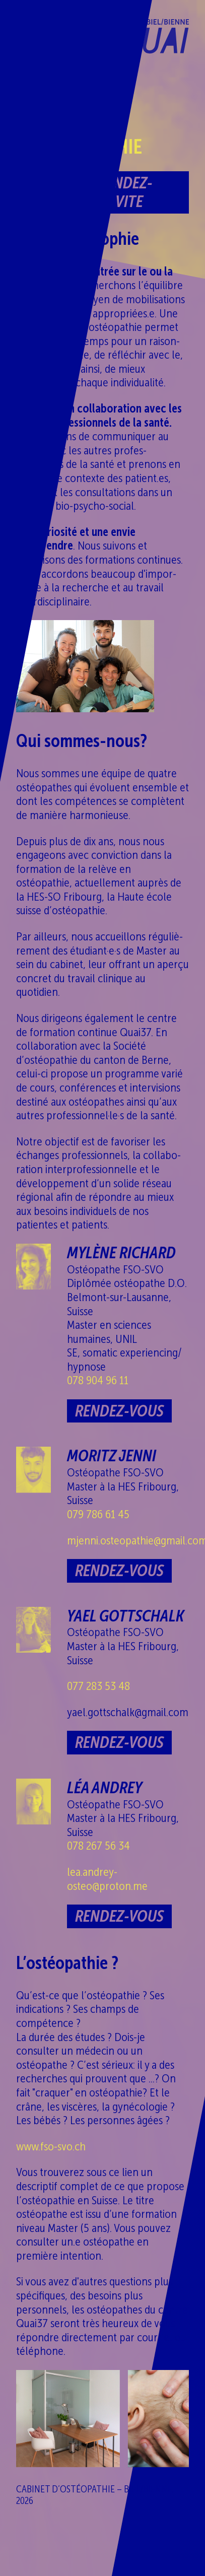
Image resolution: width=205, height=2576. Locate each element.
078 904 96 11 (97, 1380)
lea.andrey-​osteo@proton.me (107, 1878)
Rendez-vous (119, 1410)
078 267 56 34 (98, 1845)
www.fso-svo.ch (51, 2146)
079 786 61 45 (98, 1514)
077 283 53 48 (98, 1685)
